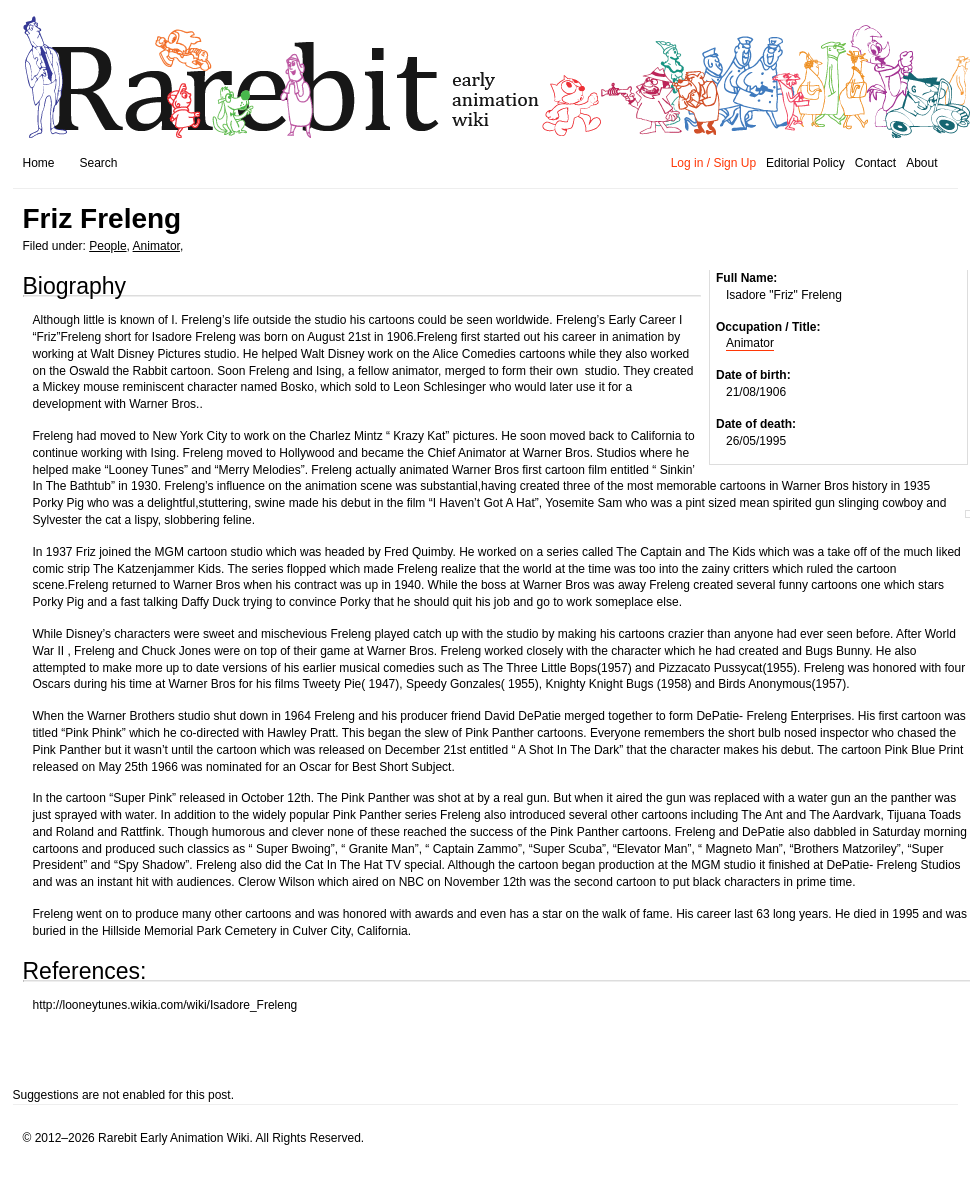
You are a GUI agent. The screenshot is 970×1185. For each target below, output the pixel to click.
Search (99, 163)
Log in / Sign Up (713, 163)
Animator (156, 246)
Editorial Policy (805, 163)
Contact (875, 163)
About (921, 163)
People (107, 246)
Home (39, 163)
